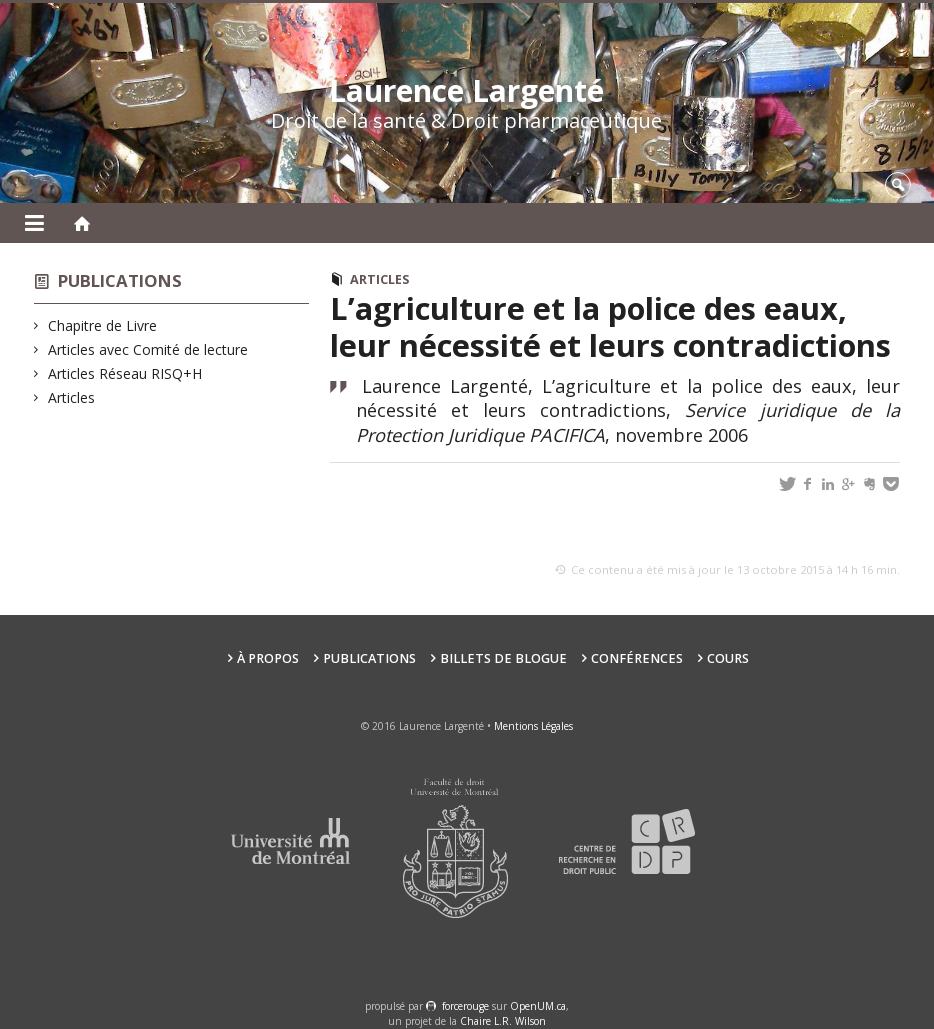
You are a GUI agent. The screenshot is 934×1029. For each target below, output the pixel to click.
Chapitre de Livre (103, 325)
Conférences (637, 658)
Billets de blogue (503, 658)
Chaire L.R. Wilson (503, 1021)
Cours (728, 658)
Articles (72, 397)
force (465, 1006)
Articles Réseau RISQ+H (125, 373)
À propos (268, 658)
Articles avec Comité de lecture (148, 349)
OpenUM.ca (538, 1006)
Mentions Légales (533, 726)
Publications (120, 280)
